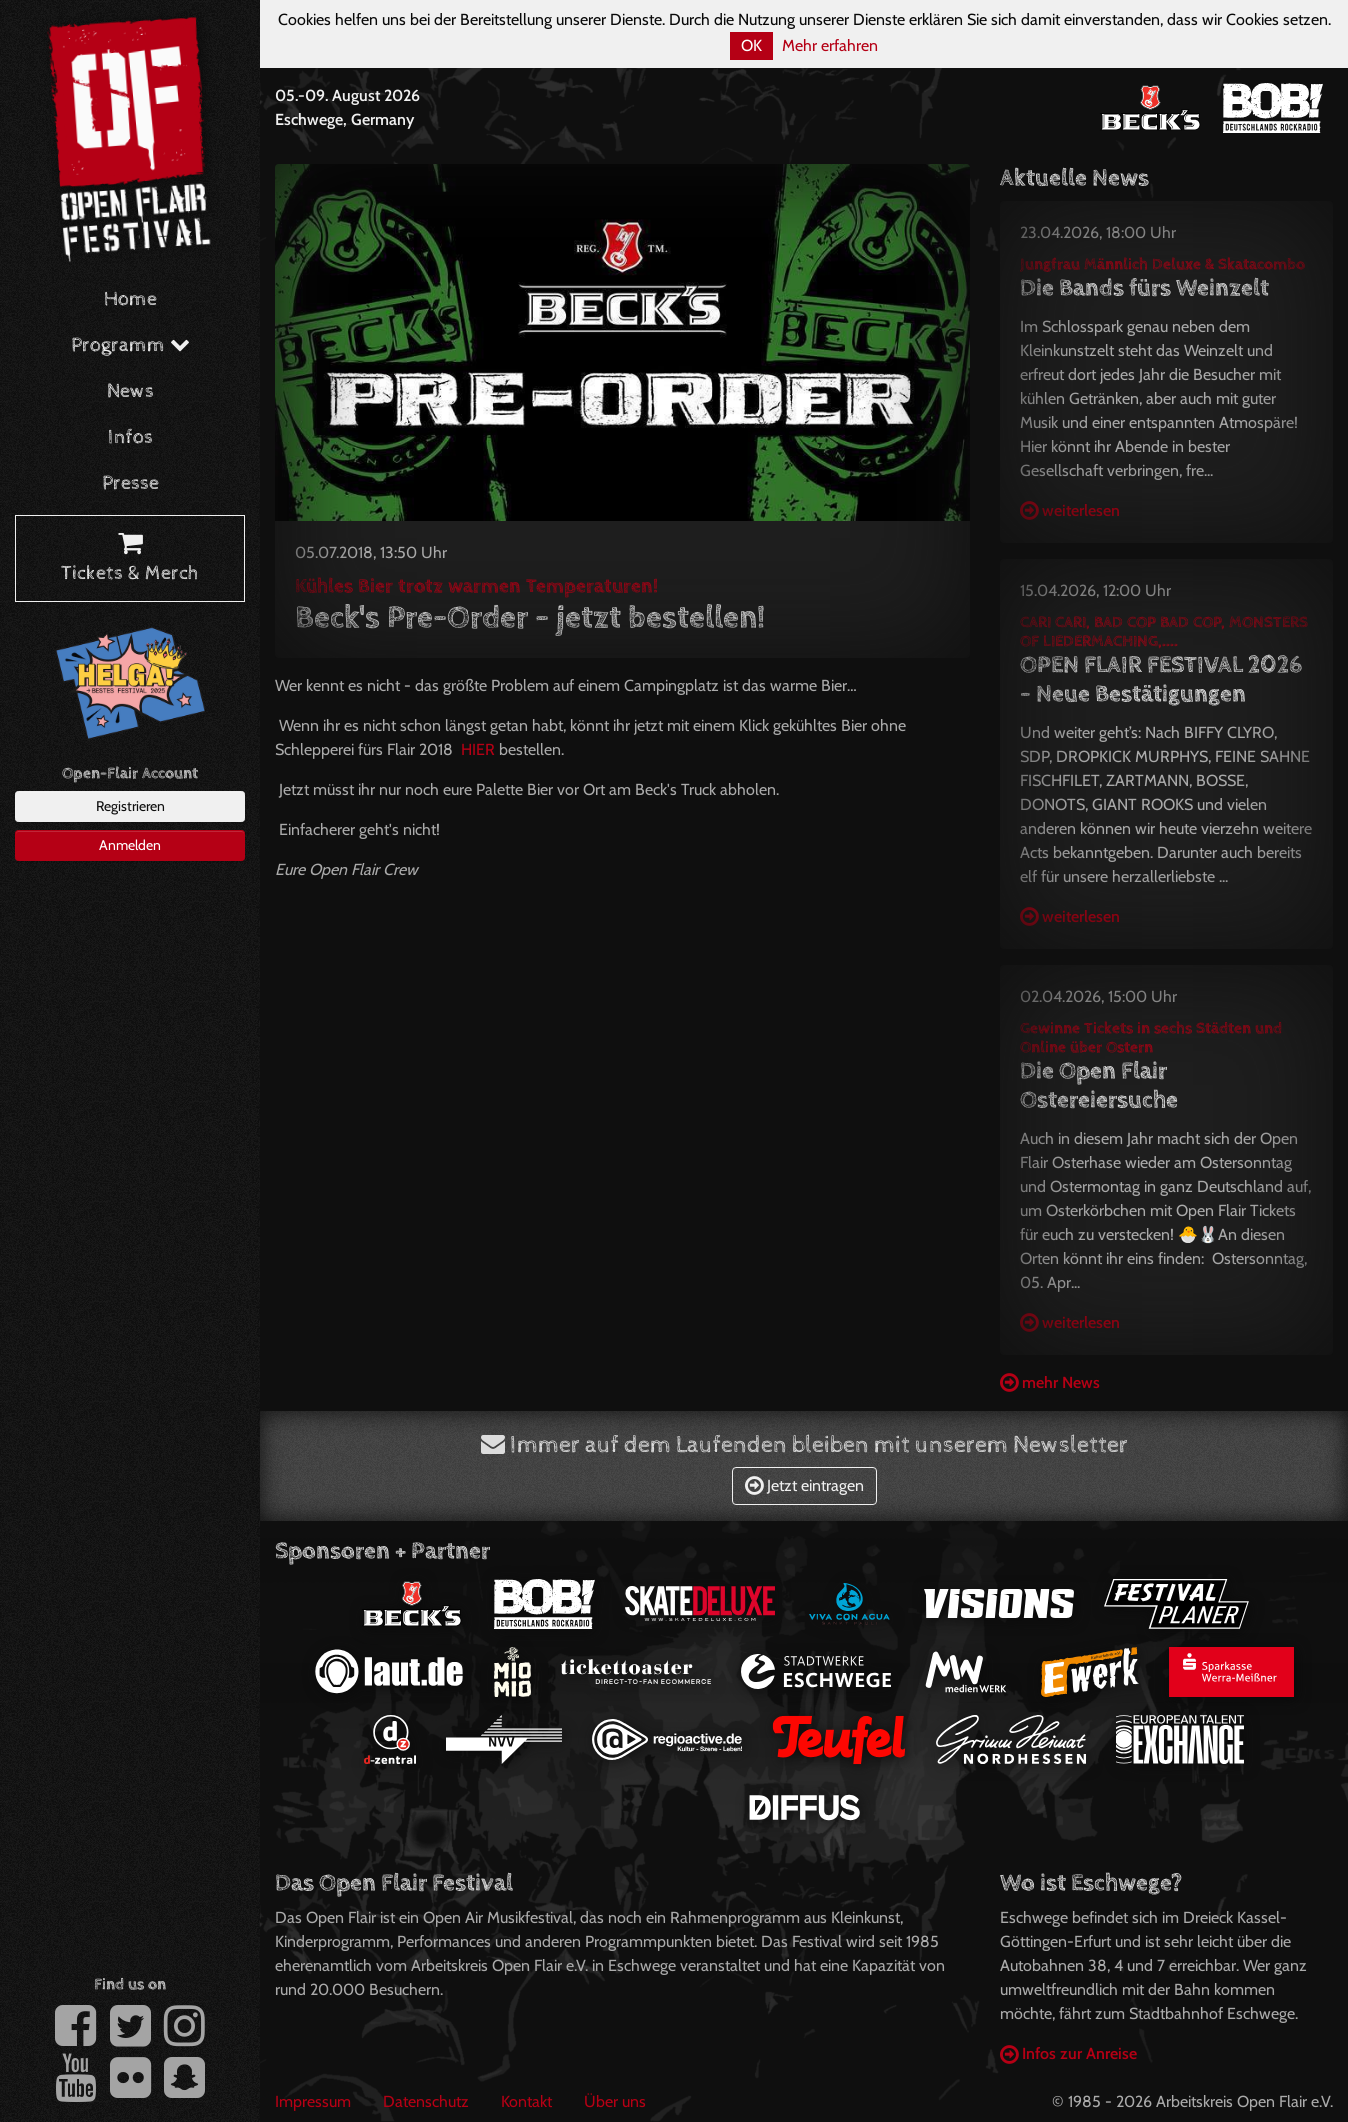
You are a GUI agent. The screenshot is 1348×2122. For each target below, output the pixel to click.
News (130, 391)
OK (751, 45)
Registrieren (130, 806)
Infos (130, 437)
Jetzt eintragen (804, 1485)
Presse (130, 483)
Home (130, 299)
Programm (130, 345)
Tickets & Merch (130, 559)
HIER (478, 749)
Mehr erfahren (830, 45)
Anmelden (130, 845)
